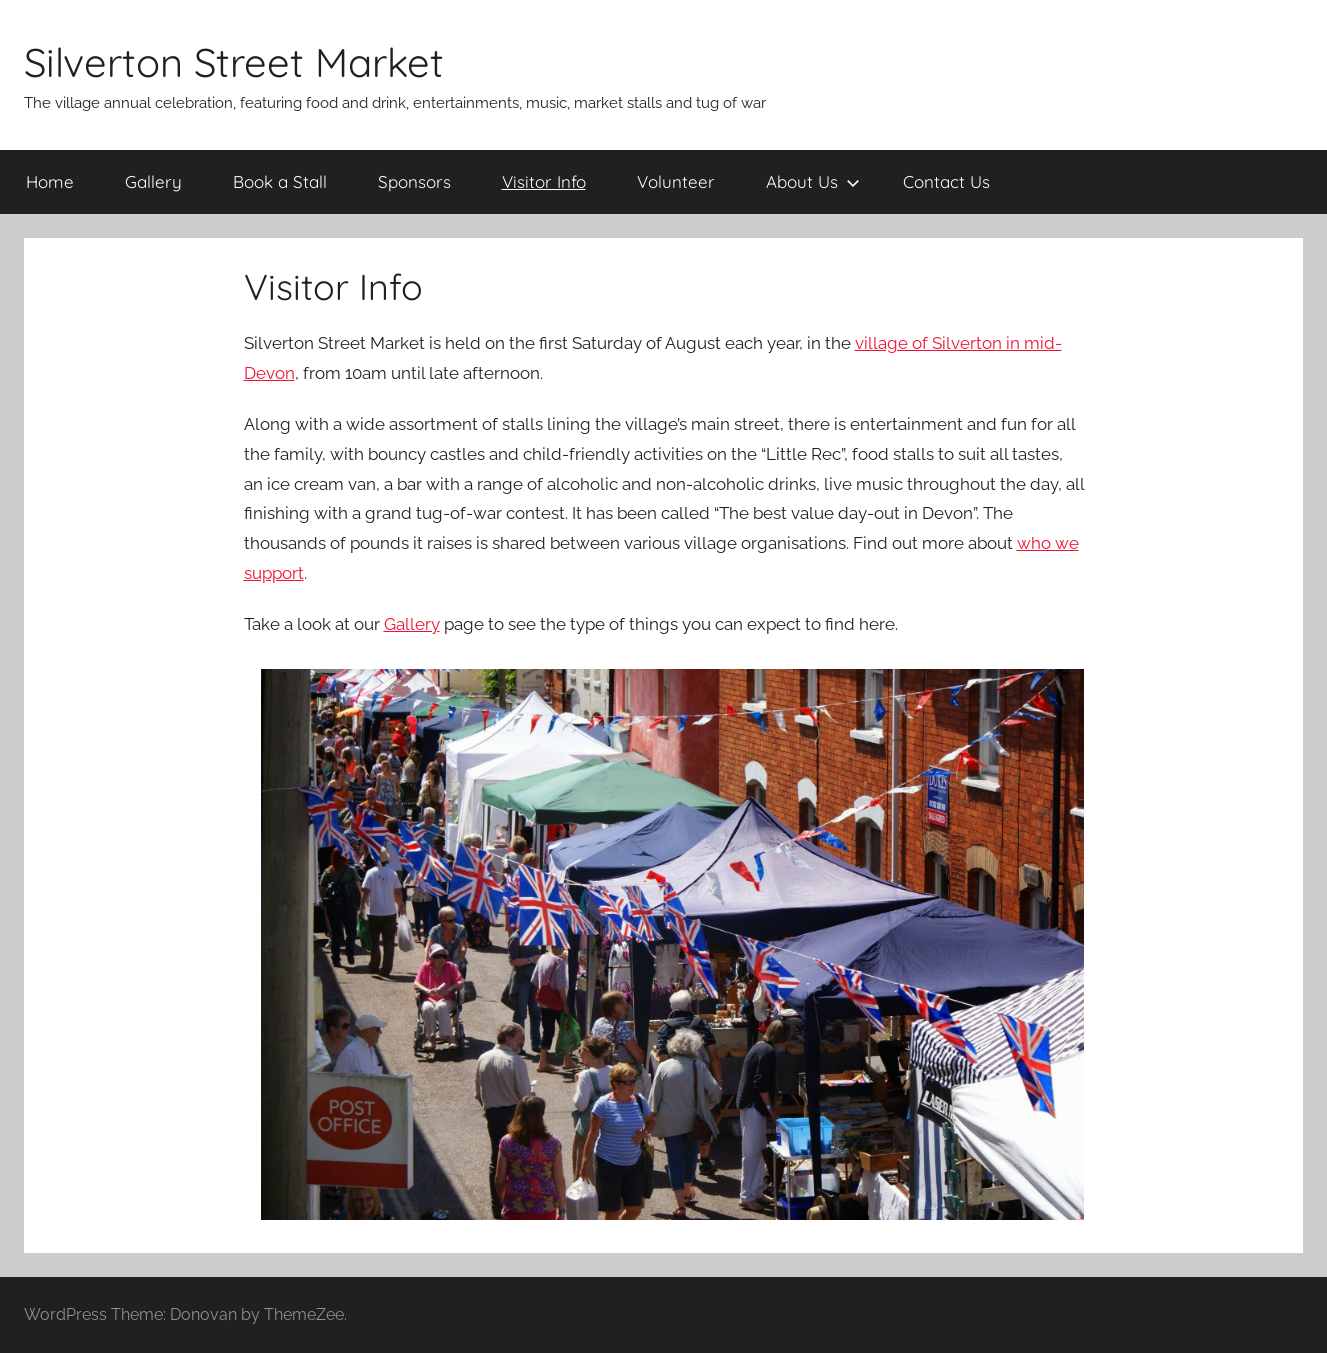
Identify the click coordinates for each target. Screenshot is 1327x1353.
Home (50, 181)
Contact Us (946, 181)
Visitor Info (544, 181)
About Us (813, 181)
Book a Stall (280, 181)
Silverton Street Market (234, 62)
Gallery (153, 181)
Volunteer (676, 181)
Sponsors (414, 181)
